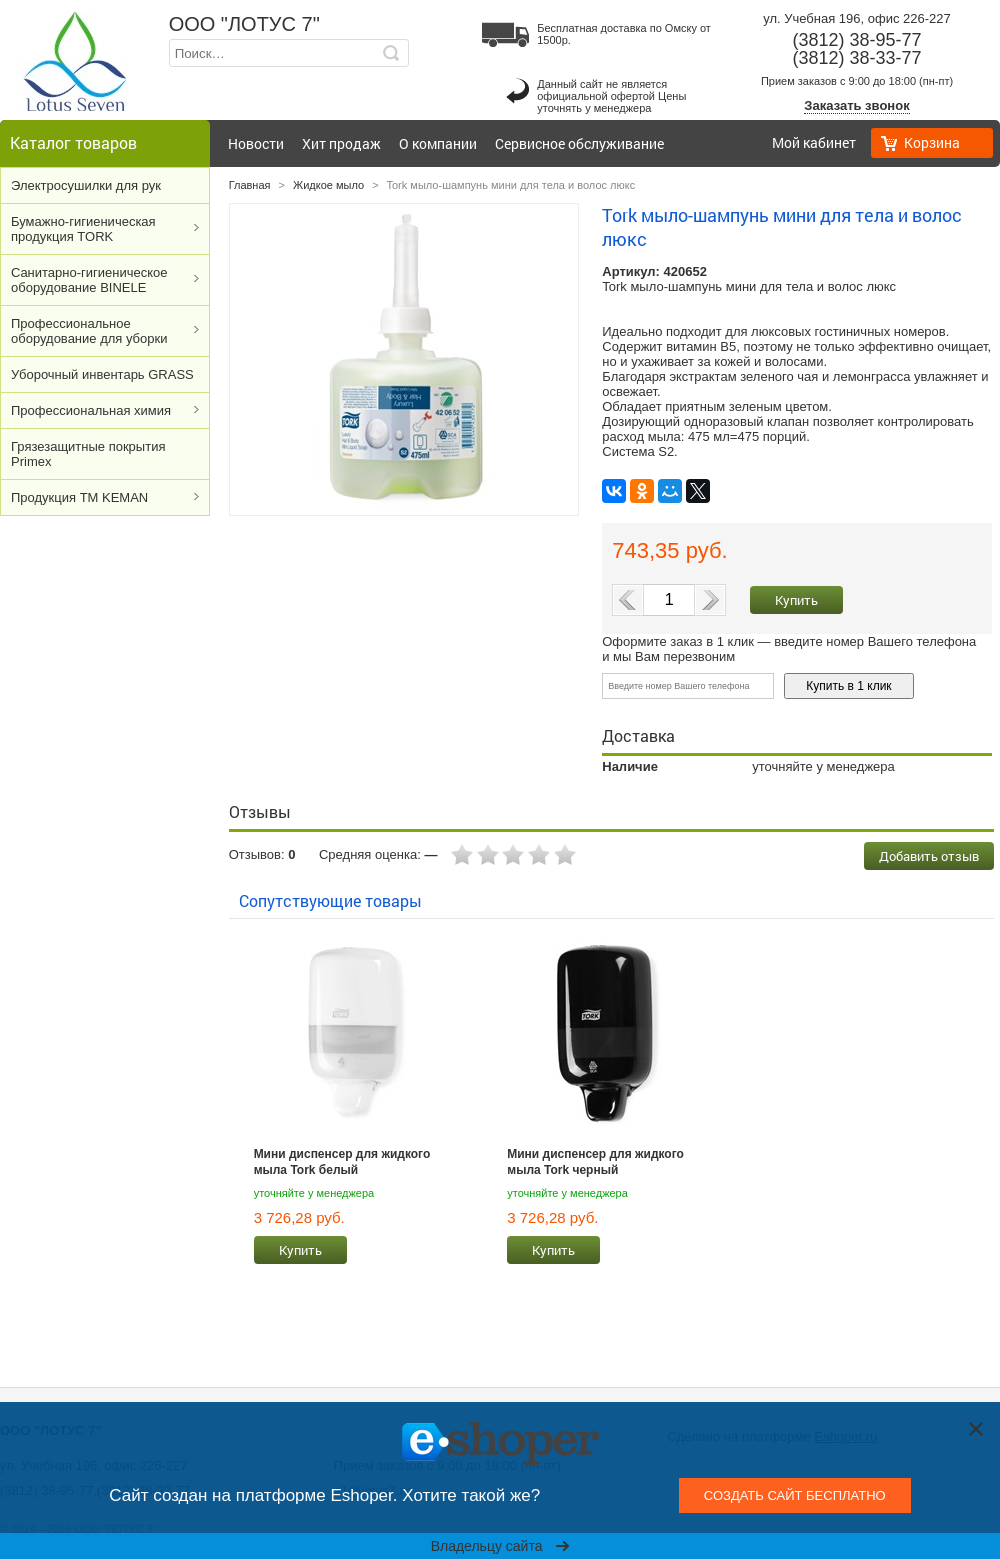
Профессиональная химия (91, 410)
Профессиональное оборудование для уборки (89, 331)
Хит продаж (341, 143)
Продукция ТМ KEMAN (79, 497)
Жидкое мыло (328, 185)
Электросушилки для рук (86, 185)
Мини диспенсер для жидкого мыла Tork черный (595, 1162)
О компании (438, 143)
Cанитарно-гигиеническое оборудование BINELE (89, 280)
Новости (256, 143)
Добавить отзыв (929, 856)
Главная (250, 185)
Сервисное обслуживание (579, 143)
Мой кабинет (814, 142)
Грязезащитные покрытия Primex (88, 454)
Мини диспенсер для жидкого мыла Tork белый (342, 1162)
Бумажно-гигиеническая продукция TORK (83, 229)
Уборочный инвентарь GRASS (102, 374)
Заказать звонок (856, 105)
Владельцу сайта (500, 1546)
